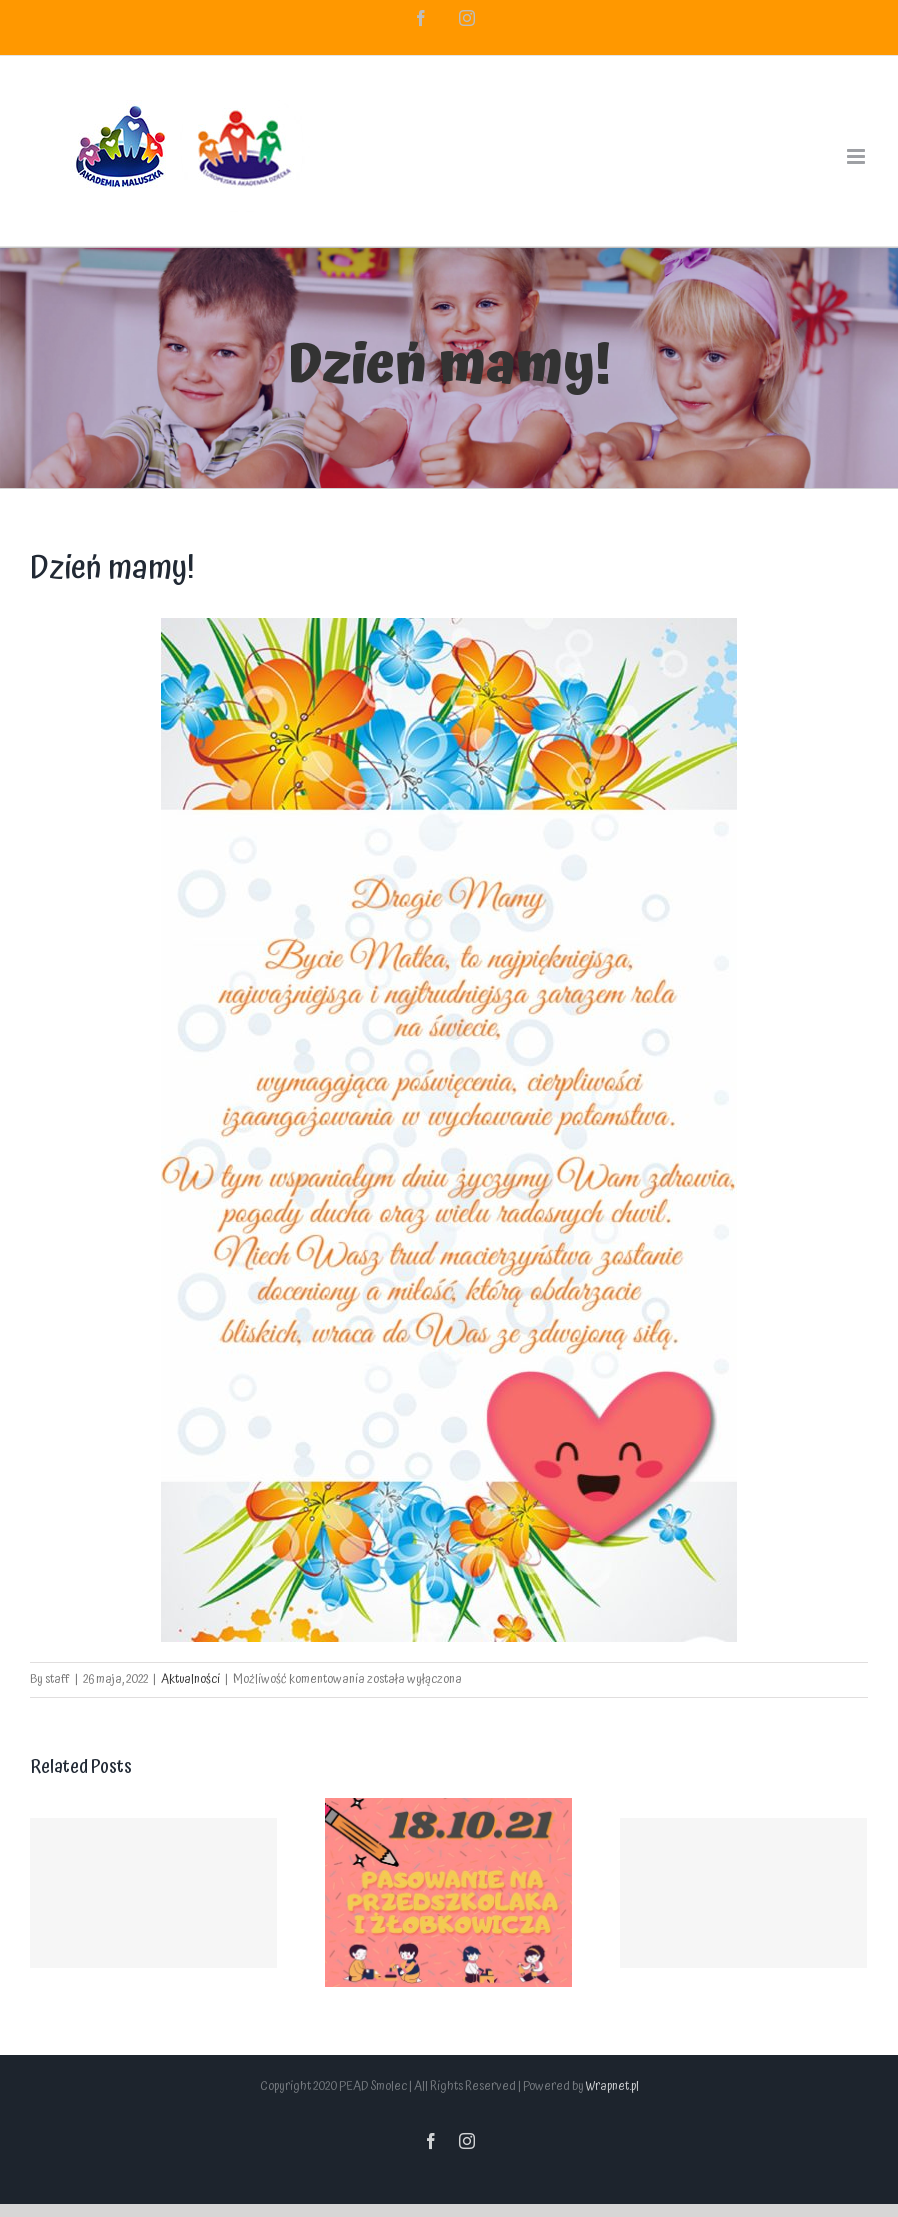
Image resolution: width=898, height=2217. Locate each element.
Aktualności (190, 1679)
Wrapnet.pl (612, 2086)
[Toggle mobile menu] (857, 156)
